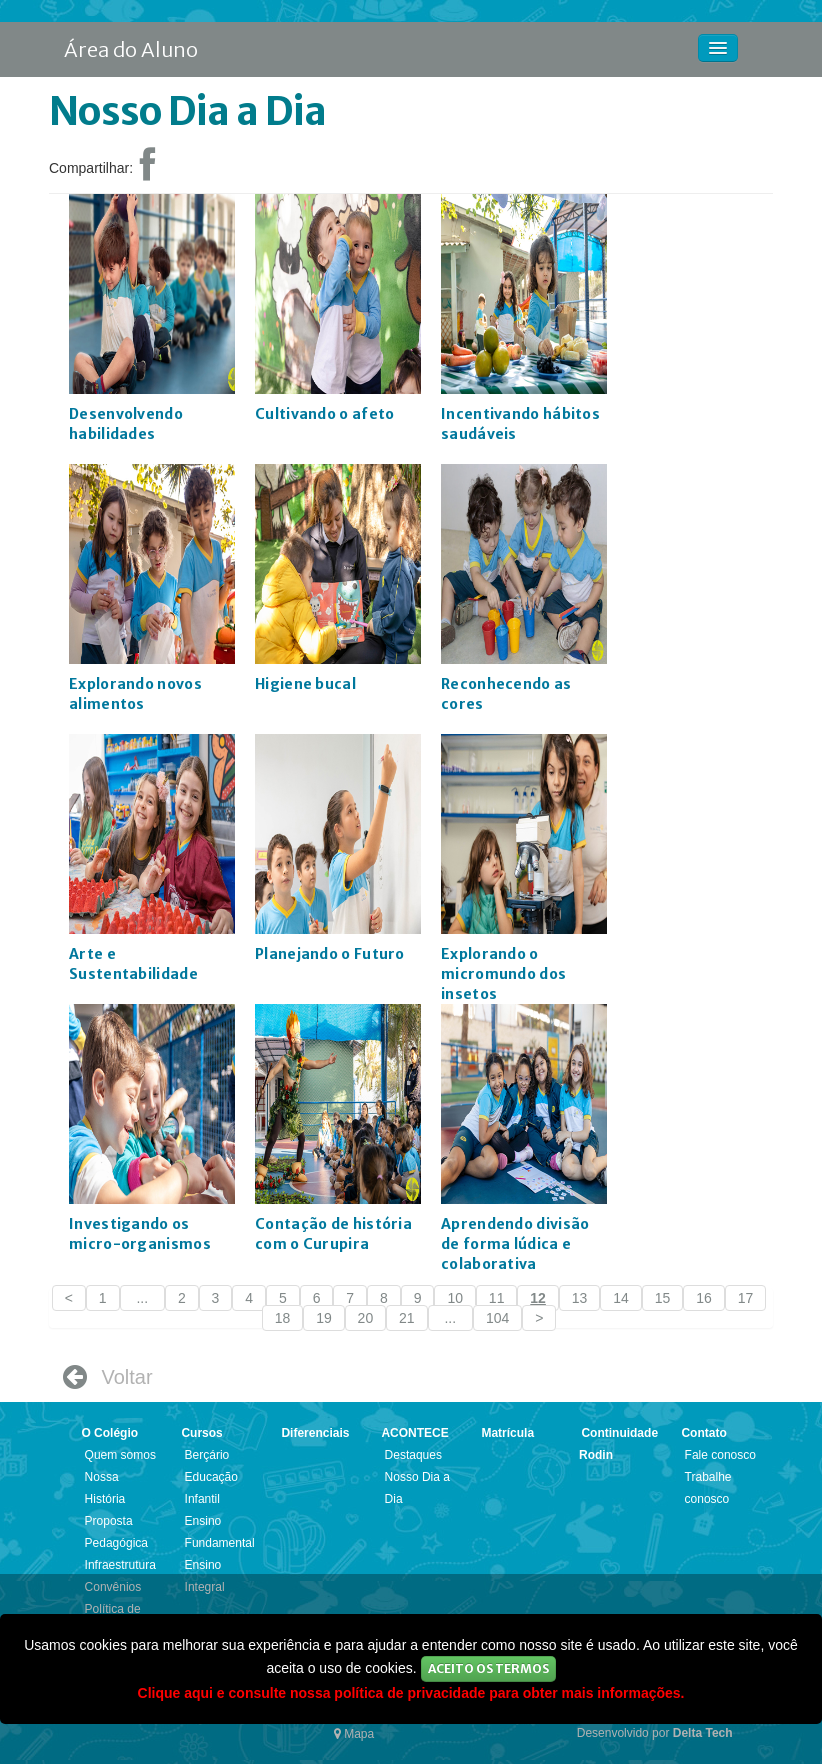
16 (704, 1298)
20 (366, 1318)
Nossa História (105, 1488)
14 (621, 1298)
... (142, 1298)
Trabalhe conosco (708, 1488)
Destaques (413, 1455)
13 (580, 1298)
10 (455, 1298)
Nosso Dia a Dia (417, 1488)
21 (407, 1318)
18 (283, 1318)
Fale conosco (720, 1455)
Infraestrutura (120, 1565)
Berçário (207, 1455)
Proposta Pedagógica (116, 1532)
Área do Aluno (131, 49)
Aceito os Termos (488, 1668)
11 (497, 1298)
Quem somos (120, 1455)
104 (497, 1318)
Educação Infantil (211, 1488)
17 (746, 1298)
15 (663, 1298)
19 (324, 1318)
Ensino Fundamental (220, 1532)
